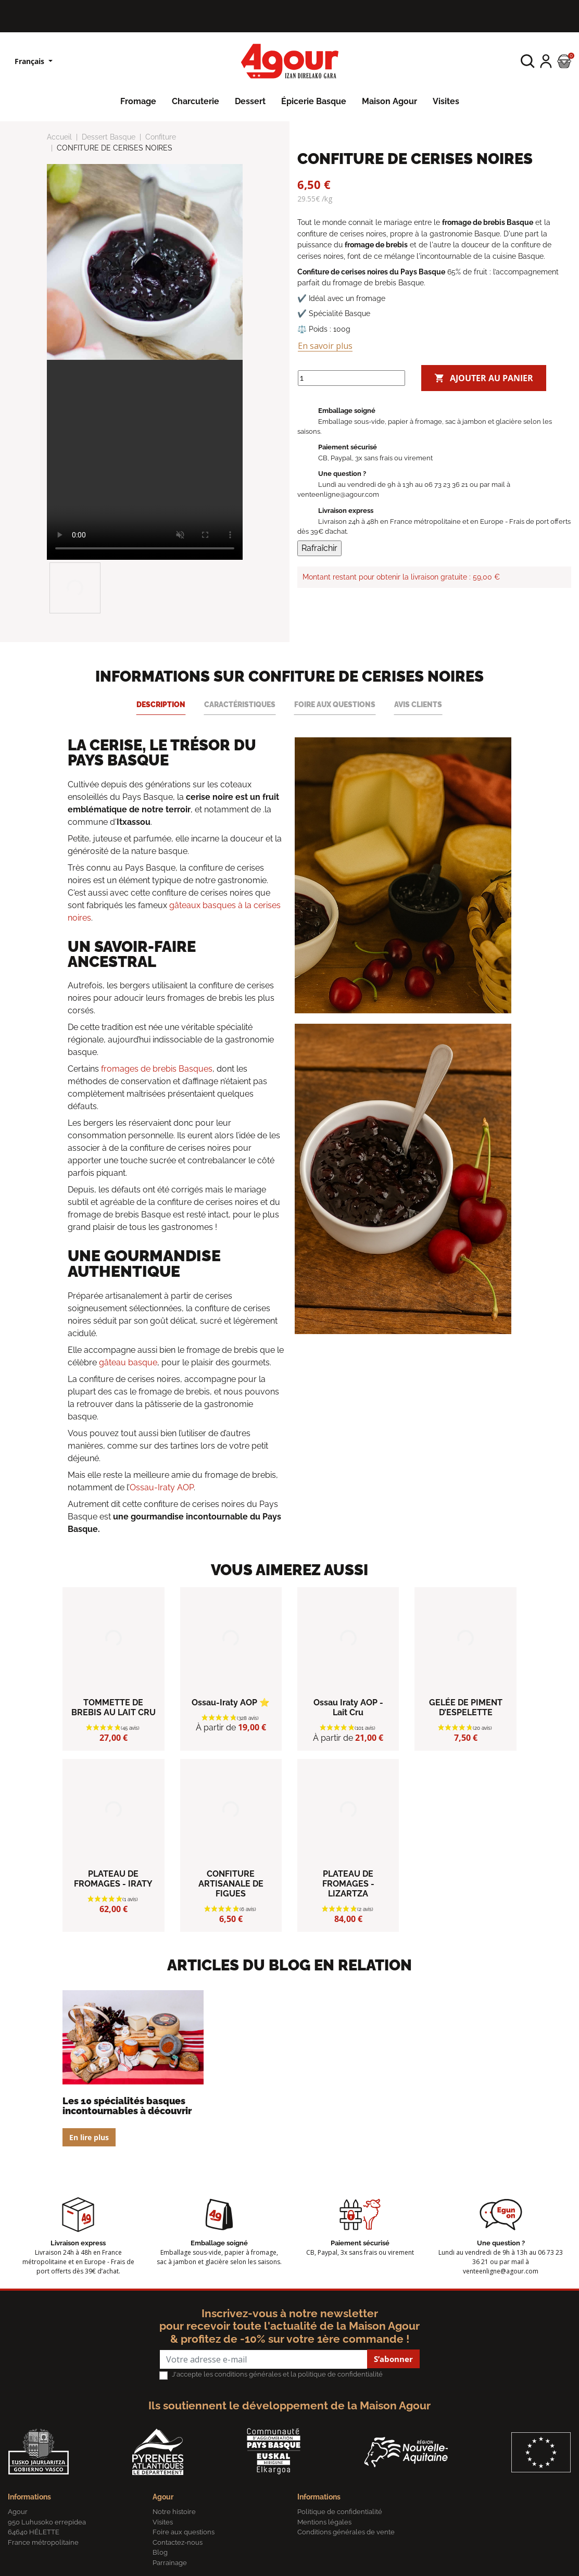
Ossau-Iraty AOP (162, 1487)
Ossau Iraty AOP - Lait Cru (348, 1707)
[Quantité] (351, 378)
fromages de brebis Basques (156, 1069)
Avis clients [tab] (418, 704)
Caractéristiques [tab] (239, 704)
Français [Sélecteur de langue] (30, 61)
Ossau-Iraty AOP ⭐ (231, 1702)
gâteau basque (128, 1362)
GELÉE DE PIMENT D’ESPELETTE (465, 1707)
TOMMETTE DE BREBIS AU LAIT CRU (113, 1707)
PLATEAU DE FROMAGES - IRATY (113, 1879)
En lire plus (89, 2137)
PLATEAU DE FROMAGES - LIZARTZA (348, 1884)
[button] (528, 61)
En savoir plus (325, 345)
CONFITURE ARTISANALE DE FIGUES (230, 1884)
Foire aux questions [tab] (334, 704)
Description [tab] (160, 704)
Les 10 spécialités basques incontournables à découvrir (127, 2106)
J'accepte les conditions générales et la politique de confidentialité (277, 2374)
